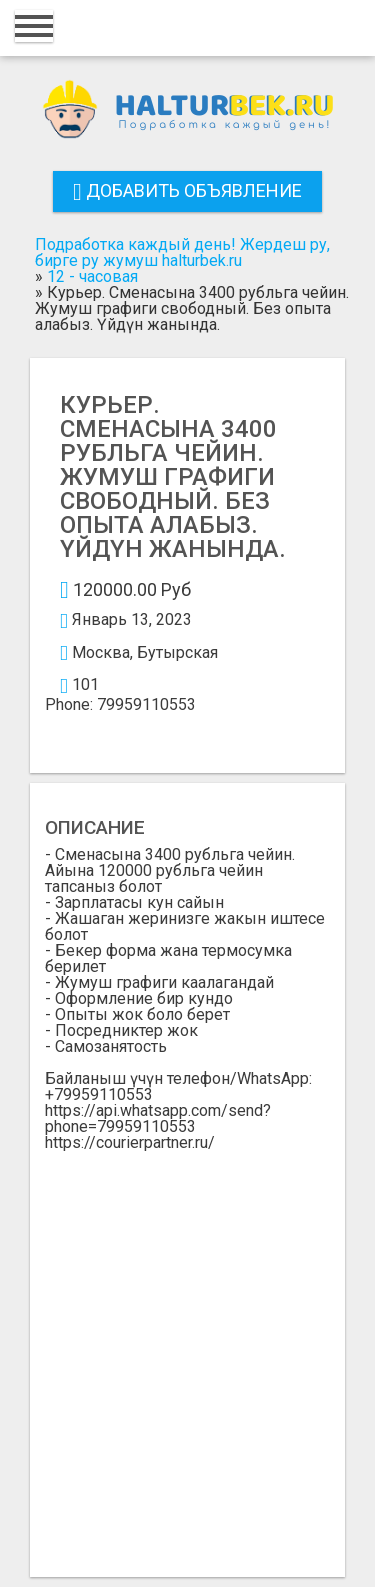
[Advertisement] (187, 1348)
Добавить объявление (187, 190)
